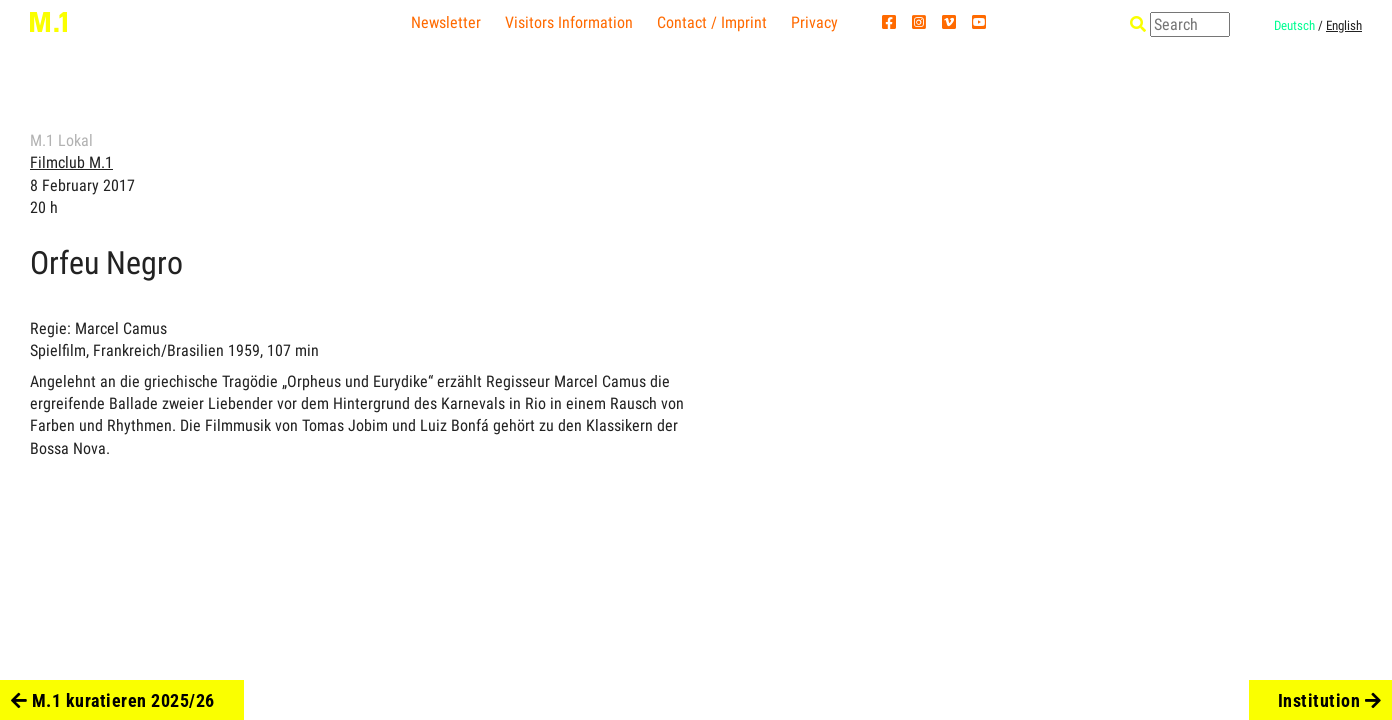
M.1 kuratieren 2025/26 (113, 700)
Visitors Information (569, 22)
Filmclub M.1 (71, 162)
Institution (1330, 700)
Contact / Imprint (712, 22)
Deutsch (1294, 25)
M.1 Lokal (61, 140)
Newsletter (446, 22)
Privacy (814, 22)
